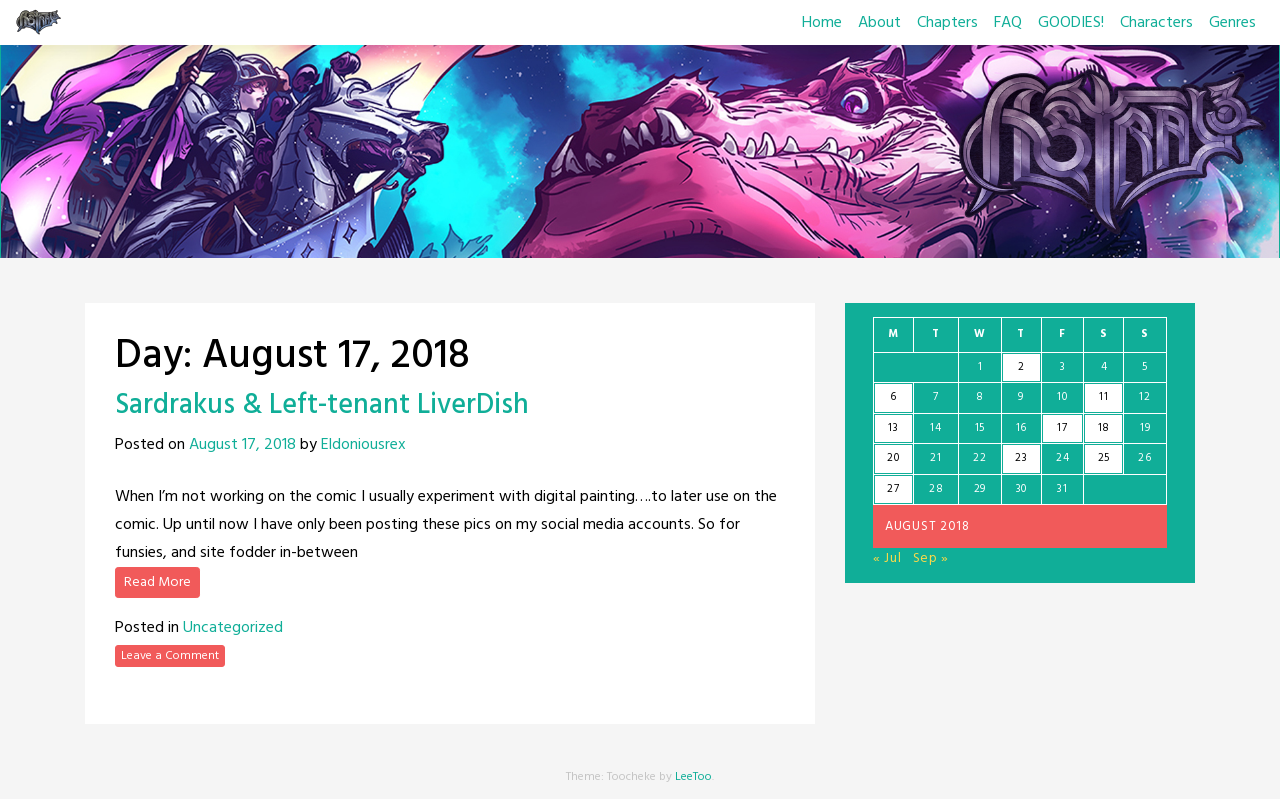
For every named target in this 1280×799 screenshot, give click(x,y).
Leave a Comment (170, 656)
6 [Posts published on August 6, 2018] (893, 397)
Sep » (931, 558)
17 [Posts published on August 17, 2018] (1062, 428)
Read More (157, 582)
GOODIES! (1071, 23)
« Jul (887, 558)
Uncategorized (233, 628)
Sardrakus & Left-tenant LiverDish (322, 405)
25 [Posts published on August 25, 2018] (1104, 458)
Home (822, 23)
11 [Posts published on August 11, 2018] (1103, 397)
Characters (1156, 23)
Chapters (947, 23)
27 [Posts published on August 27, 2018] (893, 489)
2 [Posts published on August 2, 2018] (1021, 367)
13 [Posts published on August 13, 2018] (893, 428)
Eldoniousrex (363, 445)
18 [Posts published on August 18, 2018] (1104, 428)
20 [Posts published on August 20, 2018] (893, 458)
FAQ (1008, 23)
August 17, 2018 (242, 445)
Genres (1232, 23)
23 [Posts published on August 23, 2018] (1021, 458)
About (879, 23)
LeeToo (693, 777)
